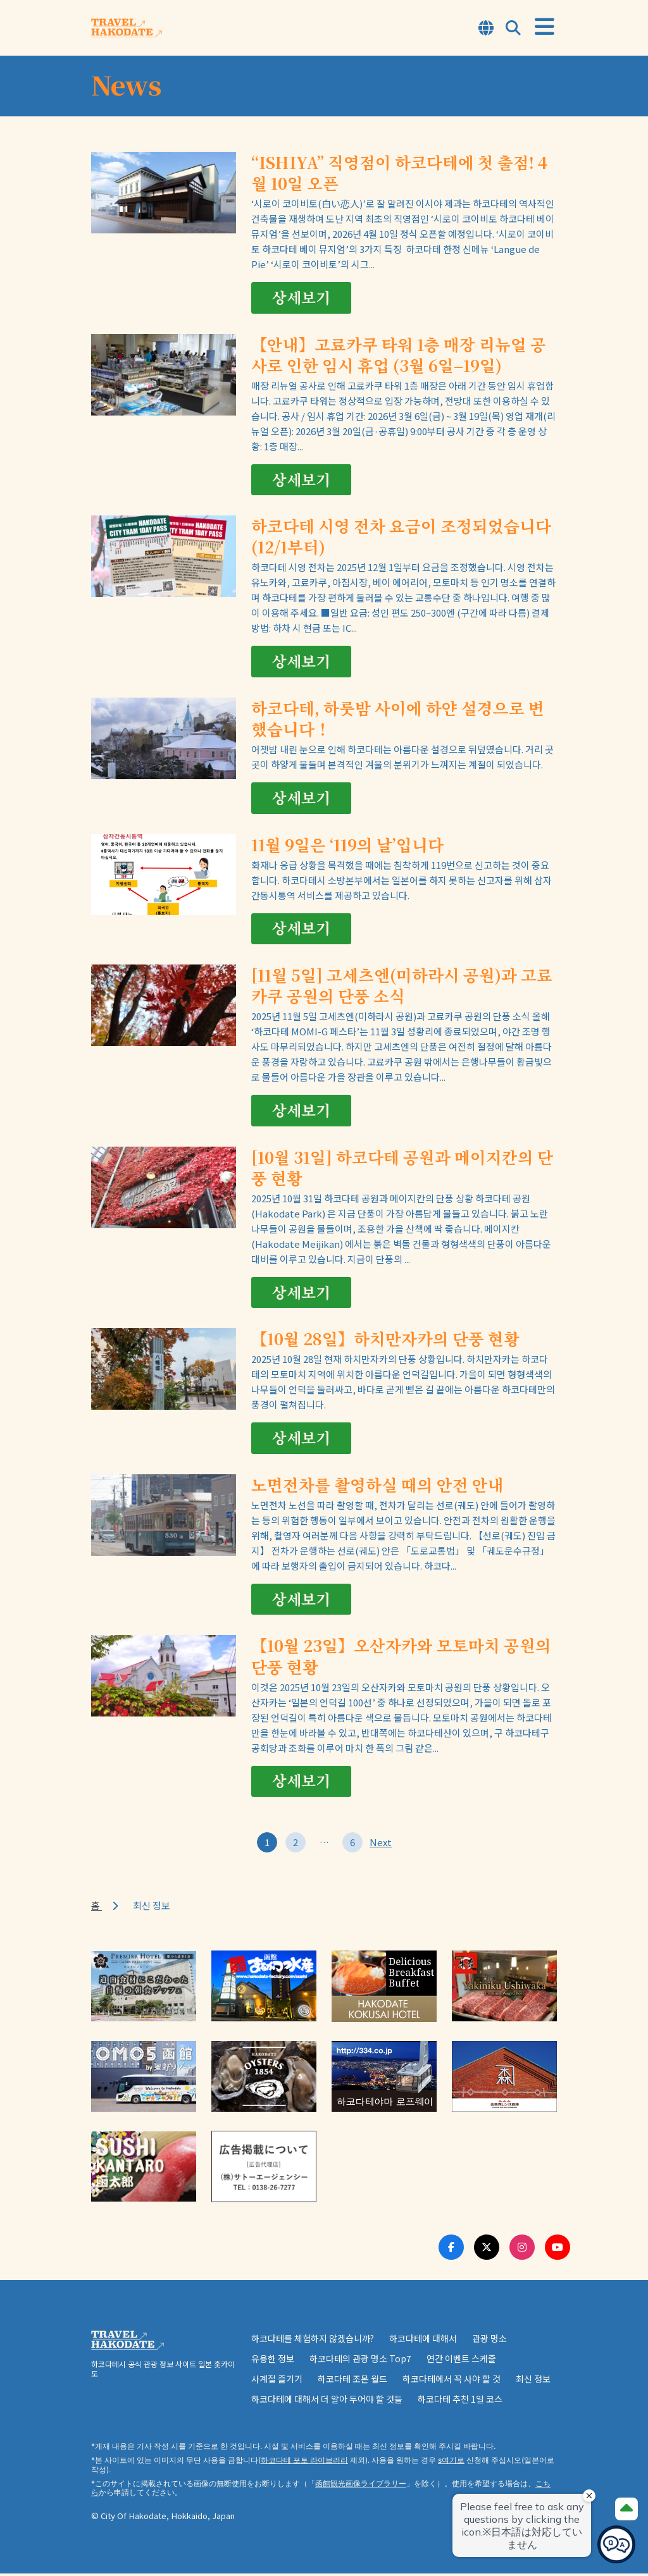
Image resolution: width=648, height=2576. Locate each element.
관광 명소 (489, 2340)
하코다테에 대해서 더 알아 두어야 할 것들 (326, 2401)
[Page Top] (626, 2509)
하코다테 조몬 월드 (352, 2381)
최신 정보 (533, 2381)
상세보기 (301, 298)
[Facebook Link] (451, 2249)
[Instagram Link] (522, 2249)
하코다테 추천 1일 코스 (460, 2401)
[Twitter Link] (486, 2249)
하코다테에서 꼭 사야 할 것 (451, 2381)
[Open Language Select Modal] (486, 28)
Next (381, 1845)
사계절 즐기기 (276, 2381)
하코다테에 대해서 (423, 2340)
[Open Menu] (544, 27)
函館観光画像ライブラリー (360, 2486)
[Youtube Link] (557, 2249)
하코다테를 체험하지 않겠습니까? (312, 2340)
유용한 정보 (272, 2361)
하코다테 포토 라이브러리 (304, 2463)
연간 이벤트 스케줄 (461, 2361)
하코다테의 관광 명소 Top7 (360, 2361)
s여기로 (451, 2463)
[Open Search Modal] (513, 28)
